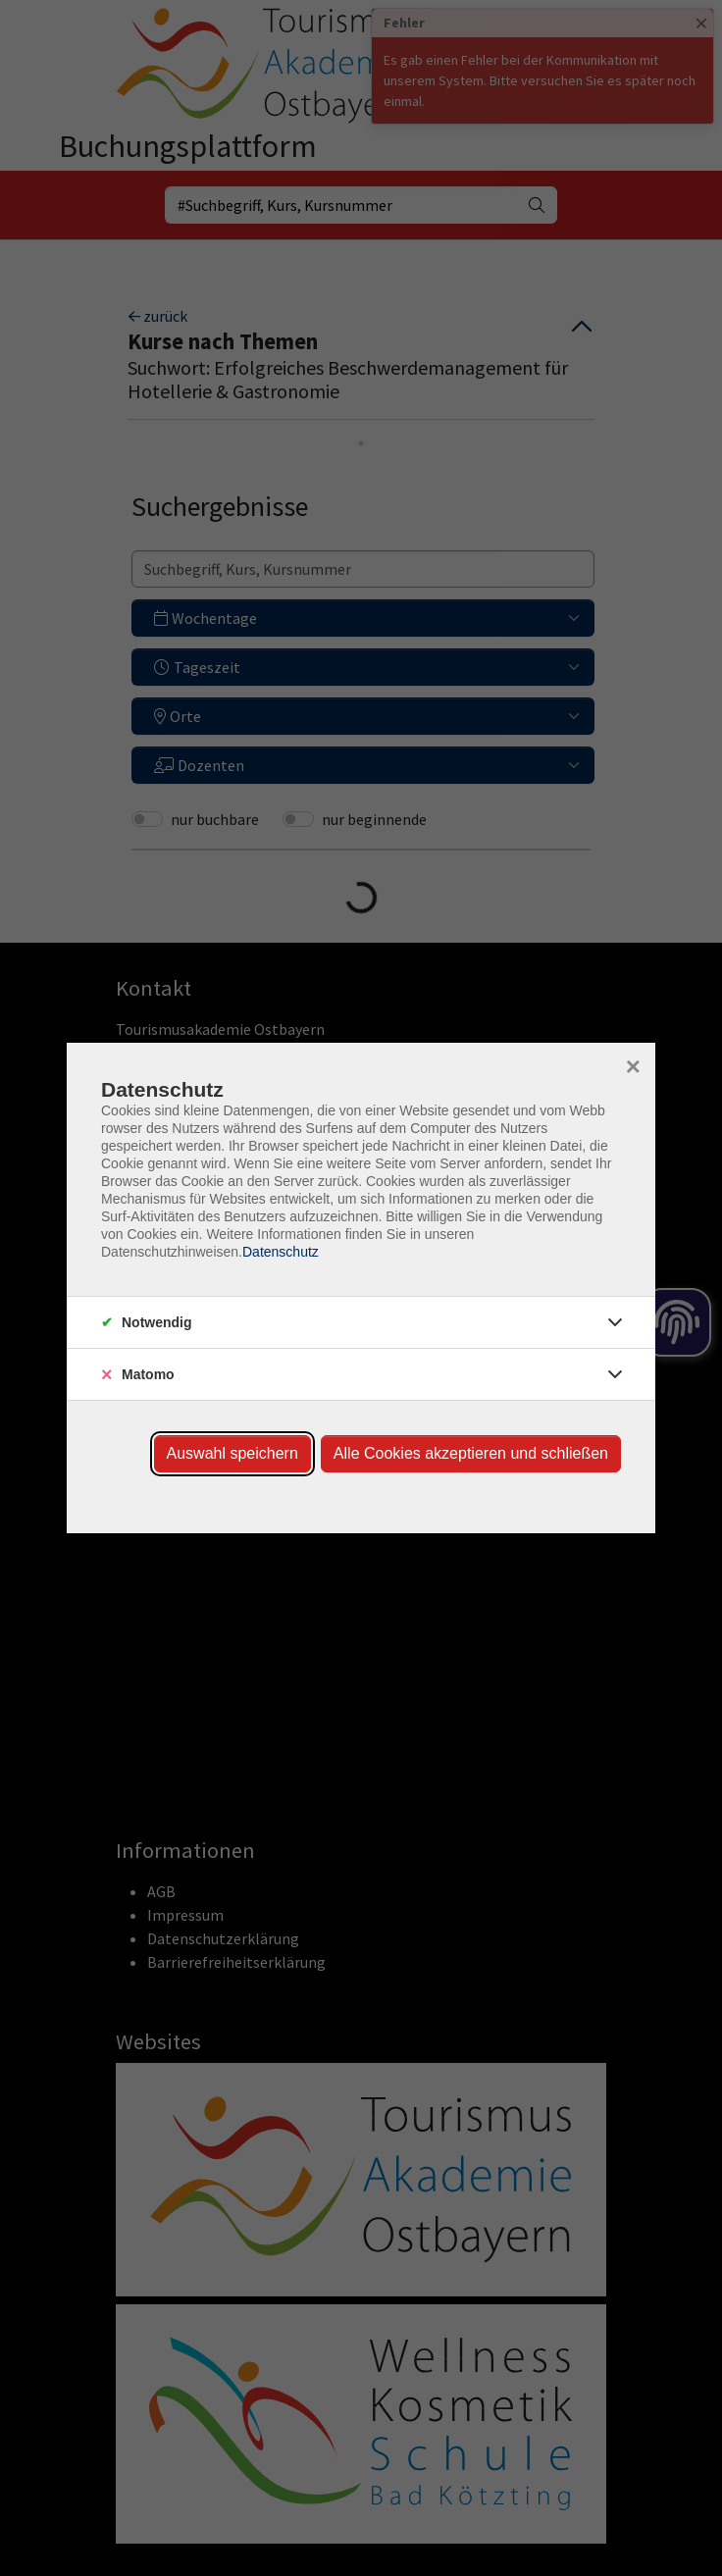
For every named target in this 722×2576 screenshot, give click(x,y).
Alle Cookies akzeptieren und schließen (471, 1453)
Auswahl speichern (232, 1453)
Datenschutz (280, 1252)
